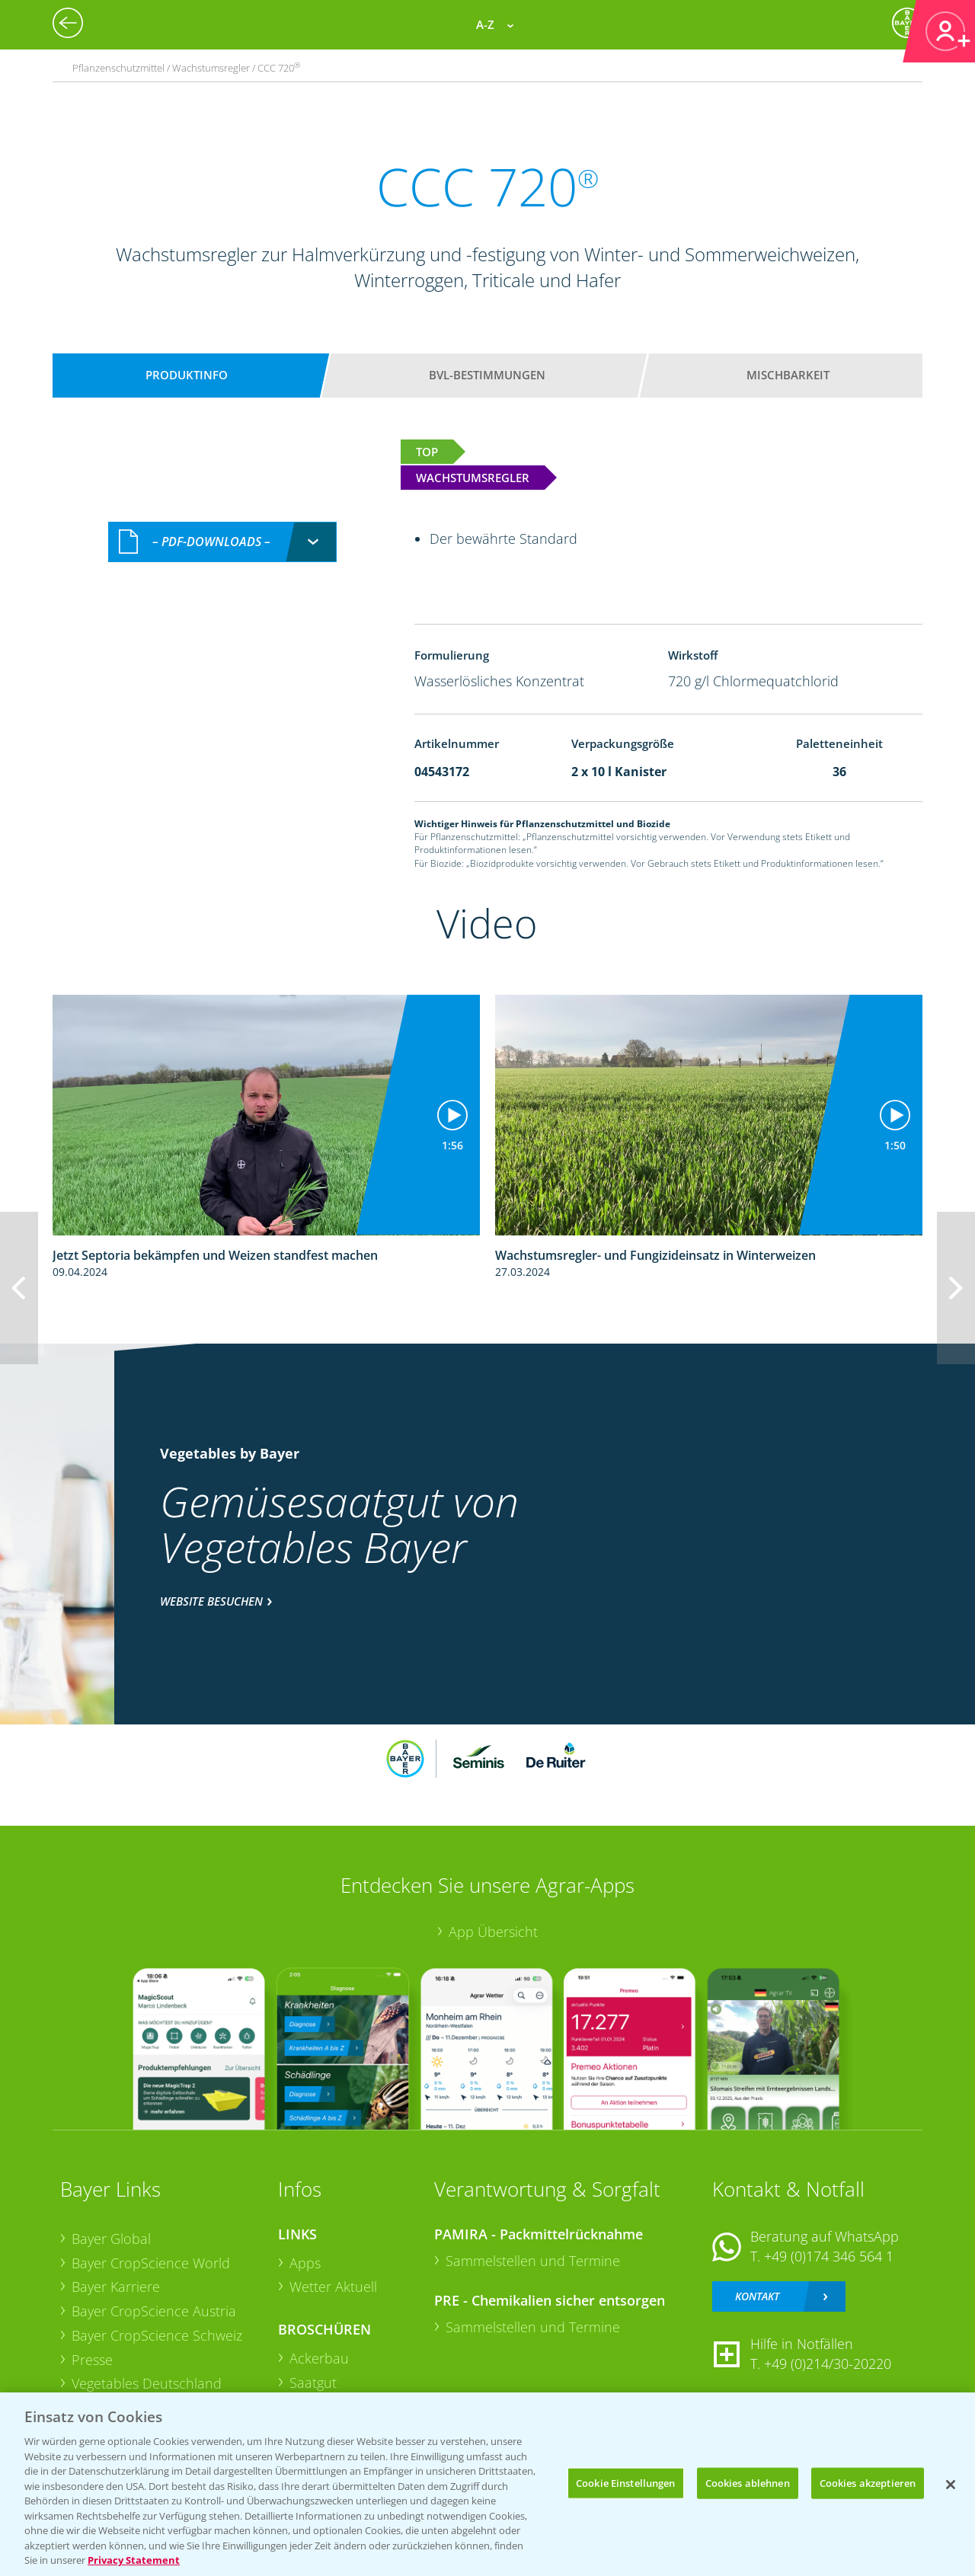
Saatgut (313, 2382)
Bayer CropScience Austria (154, 2311)
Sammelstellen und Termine (533, 2261)
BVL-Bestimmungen (487, 374)
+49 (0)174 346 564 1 (828, 2256)
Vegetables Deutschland (147, 2383)
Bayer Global (111, 2238)
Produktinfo (186, 374)
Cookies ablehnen (747, 2482)
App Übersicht (493, 1931)
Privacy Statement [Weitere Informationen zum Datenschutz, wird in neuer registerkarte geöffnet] (134, 2560)
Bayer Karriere (116, 2286)
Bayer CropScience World (151, 2263)
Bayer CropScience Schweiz (157, 2335)
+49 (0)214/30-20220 (827, 2363)
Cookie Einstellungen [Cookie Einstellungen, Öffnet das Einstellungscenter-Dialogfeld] (626, 2482)
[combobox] (222, 542)
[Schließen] (950, 2484)
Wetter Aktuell (333, 2286)
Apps (305, 2263)
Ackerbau (319, 2358)
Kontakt (757, 2296)
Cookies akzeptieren (868, 2482)
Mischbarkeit (788, 374)
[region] (487, 2484)
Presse (92, 2360)
